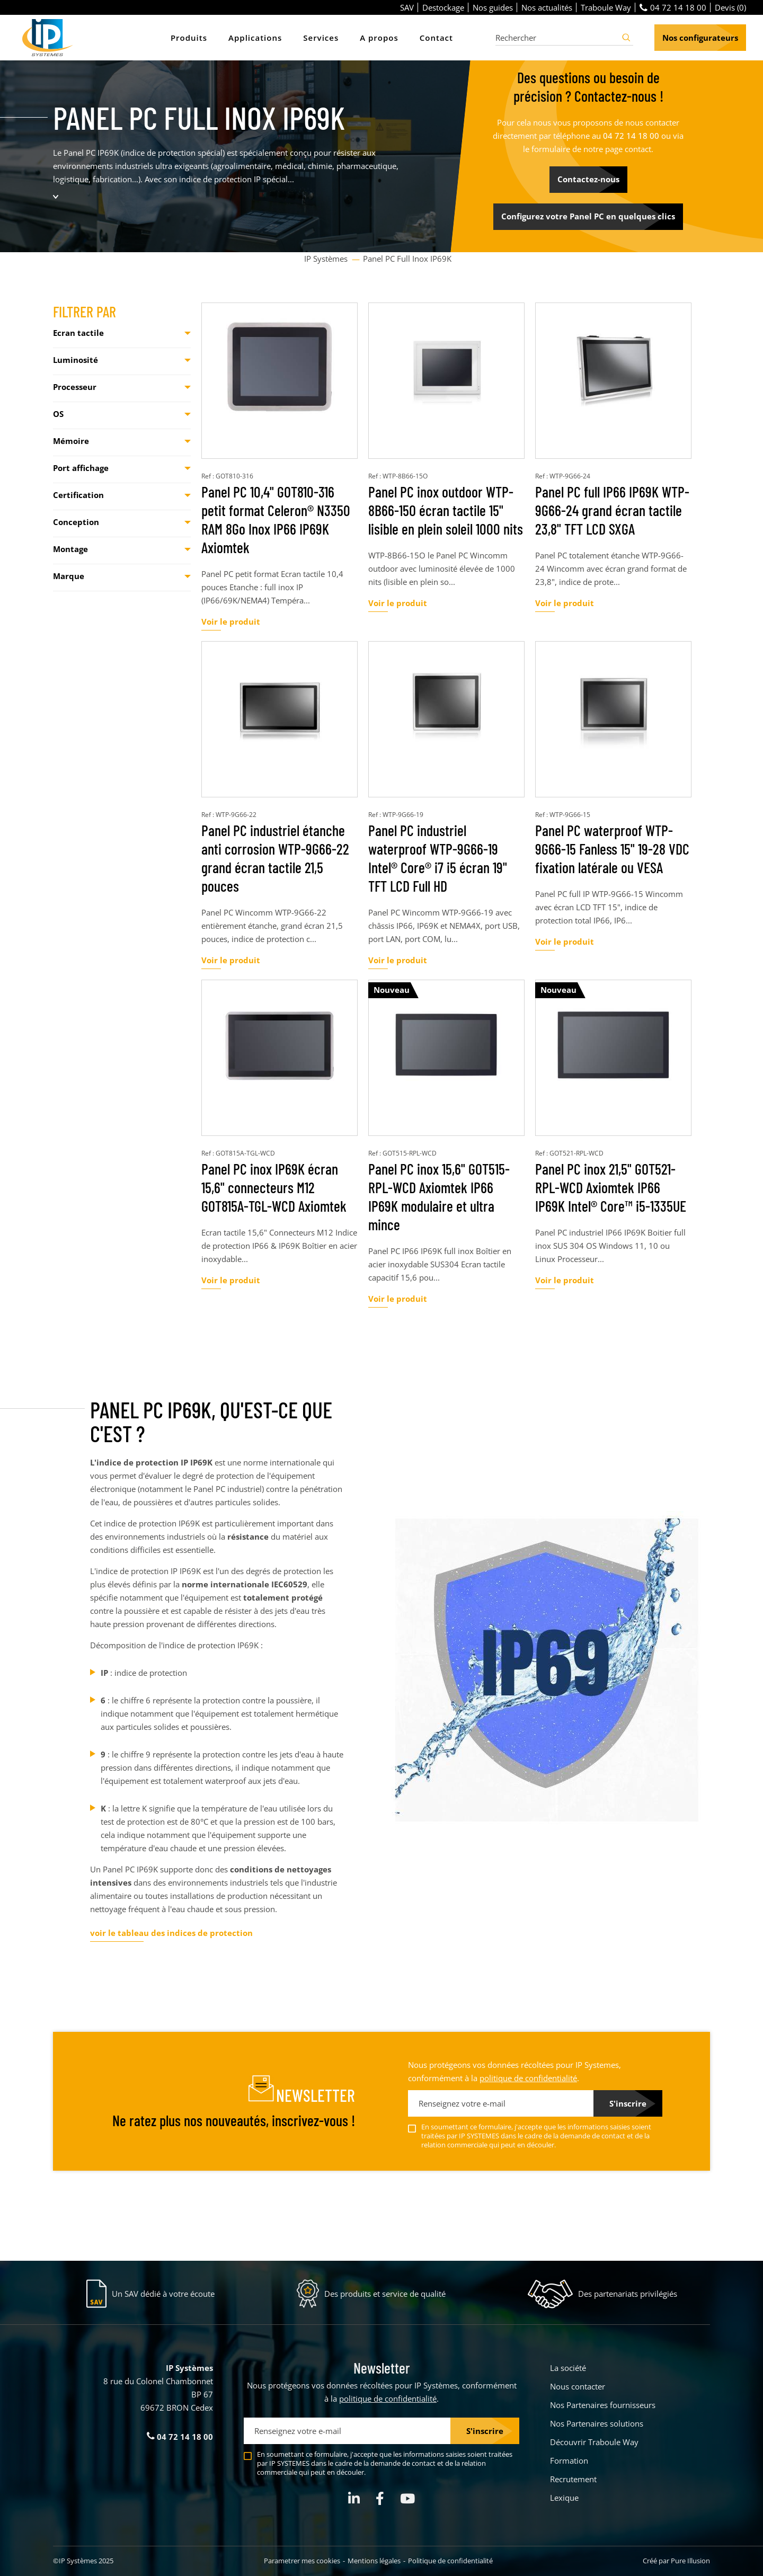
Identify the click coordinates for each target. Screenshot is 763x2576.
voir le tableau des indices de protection (171, 1932)
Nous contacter (577, 2386)
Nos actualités (546, 7)
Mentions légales (374, 2560)
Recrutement (573, 2479)
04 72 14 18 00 (673, 7)
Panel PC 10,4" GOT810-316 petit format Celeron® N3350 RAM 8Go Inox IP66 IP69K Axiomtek (275, 519)
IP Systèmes (327, 258)
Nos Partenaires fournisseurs (602, 2405)
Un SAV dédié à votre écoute (163, 2293)
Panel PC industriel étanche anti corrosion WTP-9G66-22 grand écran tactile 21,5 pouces (275, 858)
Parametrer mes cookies (302, 2560)
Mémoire (71, 441)
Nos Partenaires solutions (596, 2423)
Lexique (564, 2497)
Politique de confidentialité (450, 2560)
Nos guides (493, 7)
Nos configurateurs (700, 37)
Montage (70, 549)
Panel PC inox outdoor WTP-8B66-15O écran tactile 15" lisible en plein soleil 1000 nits (445, 510)
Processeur (74, 386)
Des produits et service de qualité (385, 2293)
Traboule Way (606, 7)
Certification (78, 495)
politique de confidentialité (528, 2078)
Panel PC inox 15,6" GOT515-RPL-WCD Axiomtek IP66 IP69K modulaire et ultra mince (439, 1196)
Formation (569, 2460)
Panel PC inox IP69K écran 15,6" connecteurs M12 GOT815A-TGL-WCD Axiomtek (274, 1187)
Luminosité (75, 359)
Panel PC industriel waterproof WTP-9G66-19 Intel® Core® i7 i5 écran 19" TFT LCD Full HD (437, 858)
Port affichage (81, 468)
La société (568, 2367)
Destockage (443, 7)
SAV (407, 7)
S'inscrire (627, 2103)
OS (58, 413)
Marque (68, 576)
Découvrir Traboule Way (594, 2442)
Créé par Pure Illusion (676, 2560)
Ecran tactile (78, 332)
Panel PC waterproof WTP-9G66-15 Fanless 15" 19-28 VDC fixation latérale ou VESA (612, 848)
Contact (436, 37)
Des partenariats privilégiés (627, 2293)
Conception (76, 522)
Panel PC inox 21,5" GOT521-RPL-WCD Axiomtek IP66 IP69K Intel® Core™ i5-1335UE (610, 1187)
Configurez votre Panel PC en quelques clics (588, 216)
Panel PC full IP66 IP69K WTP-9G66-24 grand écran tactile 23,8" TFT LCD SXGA (612, 510)
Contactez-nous (588, 179)
